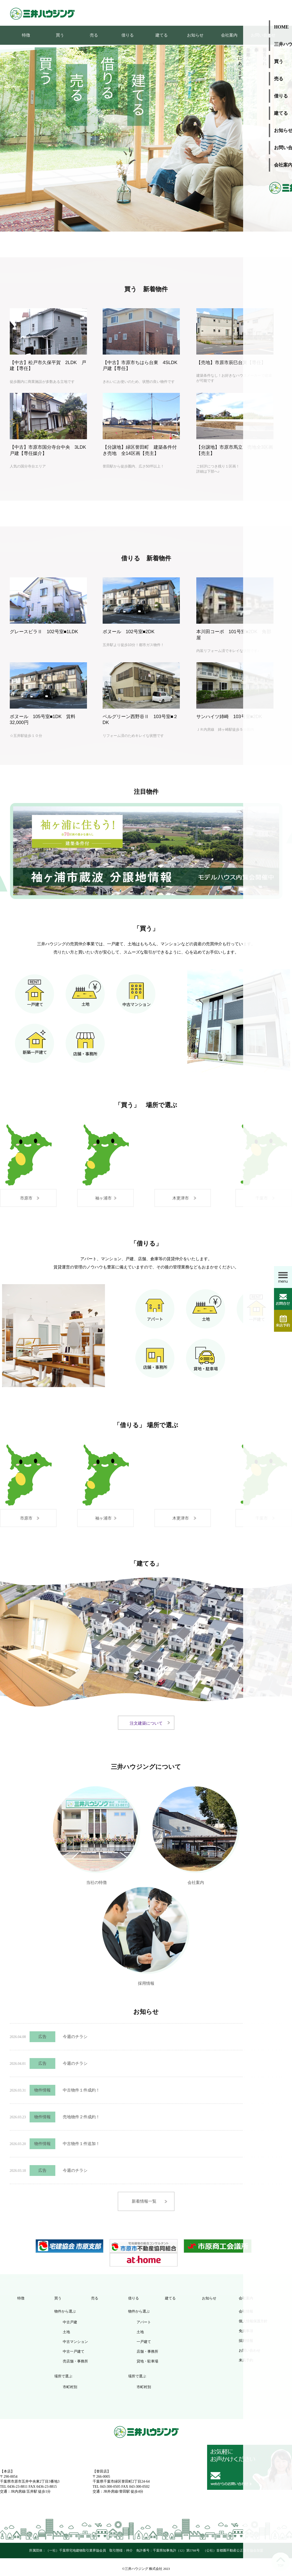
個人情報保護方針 (253, 2321)
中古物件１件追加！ (81, 2143)
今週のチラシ (75, 2036)
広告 (42, 2036)
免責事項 (246, 2331)
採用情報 (146, 1982)
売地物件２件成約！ (81, 2117)
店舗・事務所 (147, 2351)
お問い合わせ (263, 35)
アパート (144, 2322)
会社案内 (229, 35)
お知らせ (195, 35)
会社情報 (246, 2311)
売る (94, 35)
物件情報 (42, 2090)
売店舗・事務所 (75, 2361)
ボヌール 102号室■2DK (129, 631)
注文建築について (146, 1723)
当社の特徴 (96, 1882)
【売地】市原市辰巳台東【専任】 (231, 362)
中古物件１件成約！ (81, 2090)
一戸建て (144, 2342)
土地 (66, 2332)
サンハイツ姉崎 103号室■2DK (229, 716)
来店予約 (246, 2360)
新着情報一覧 (144, 2201)
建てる (161, 35)
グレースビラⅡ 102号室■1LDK (44, 631)
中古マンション (75, 2342)
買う (60, 35)
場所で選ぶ (63, 2376)
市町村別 (70, 2387)
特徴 (26, 35)
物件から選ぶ (65, 2311)
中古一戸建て (73, 2351)
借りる (127, 35)
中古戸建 (70, 2322)
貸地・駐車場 (147, 2361)
